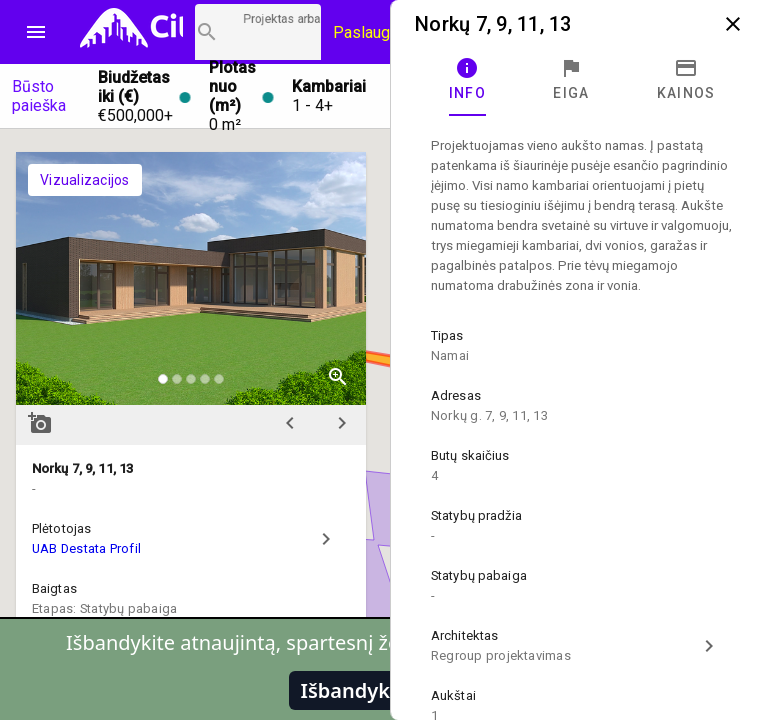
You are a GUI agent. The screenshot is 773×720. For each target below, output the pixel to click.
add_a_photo (40, 423)
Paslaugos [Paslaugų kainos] (370, 32)
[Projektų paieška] (258, 32)
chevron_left (290, 423)
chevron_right (342, 423)
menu (36, 32)
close (733, 24)
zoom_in (338, 377)
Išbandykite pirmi (387, 690)
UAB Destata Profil (86, 548)
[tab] (467, 80)
